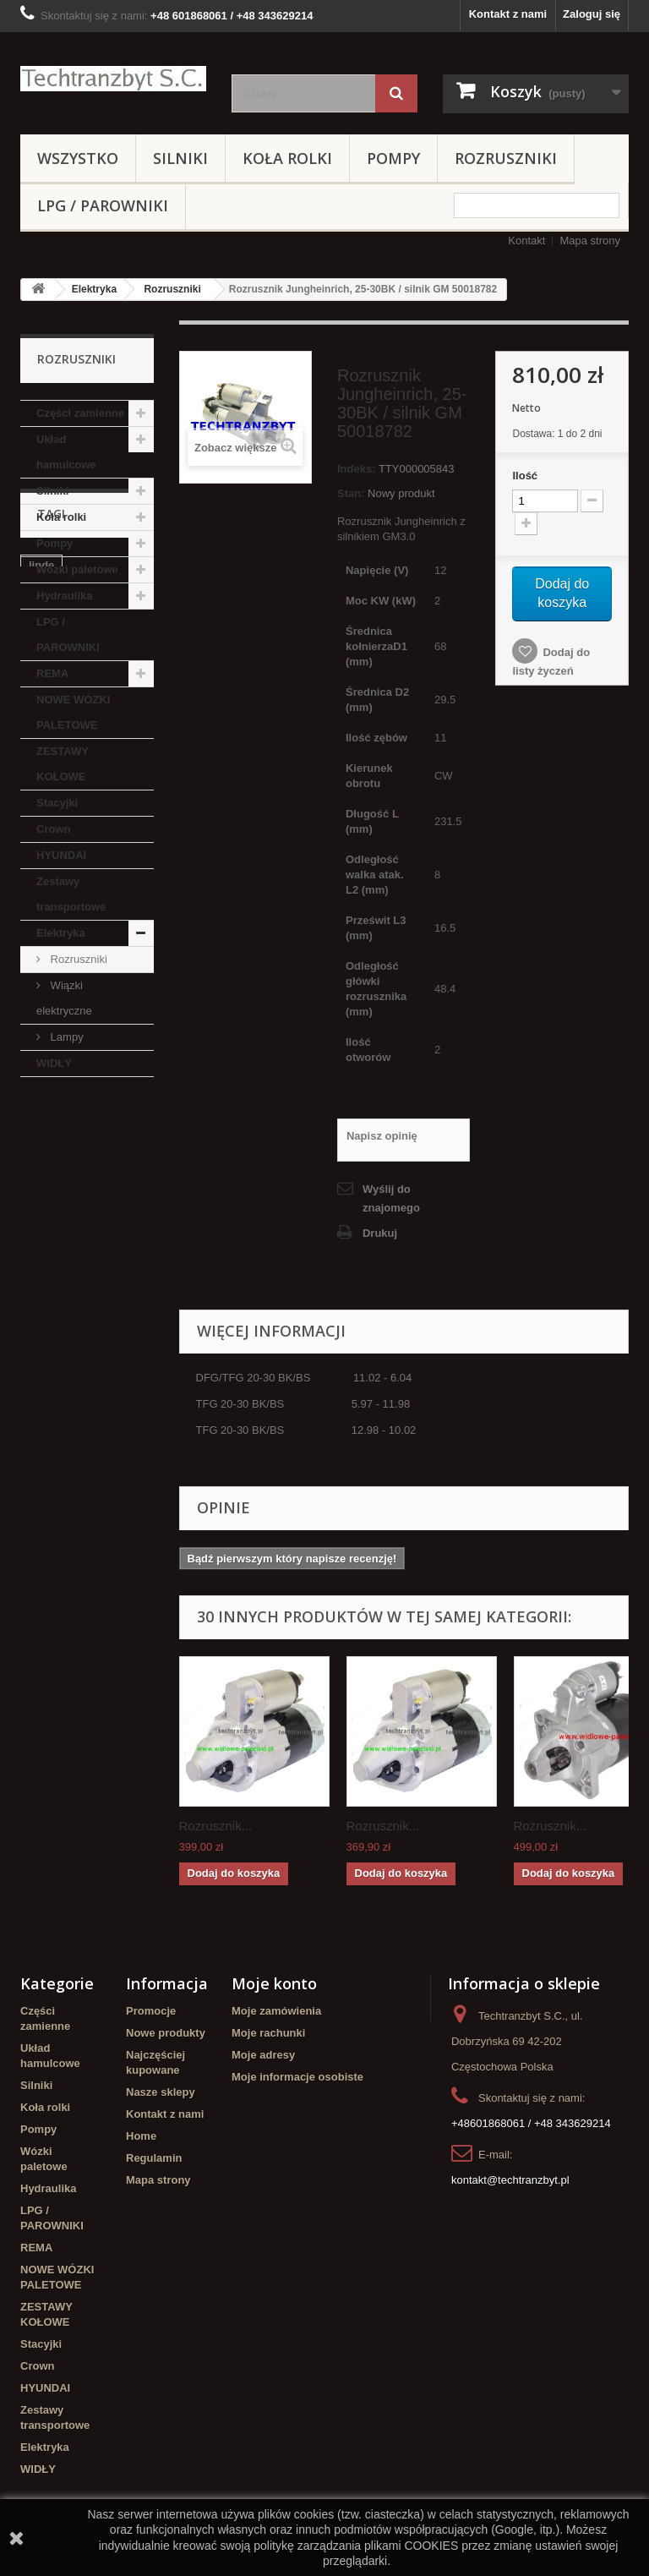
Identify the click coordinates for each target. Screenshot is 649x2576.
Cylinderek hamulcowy (59, 1211)
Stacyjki (57, 802)
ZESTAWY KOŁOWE (62, 764)
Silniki (180, 158)
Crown (53, 829)
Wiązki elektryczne (64, 998)
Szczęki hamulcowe (80, 1319)
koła (40, 1294)
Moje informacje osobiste (297, 2076)
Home (141, 2136)
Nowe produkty (165, 2032)
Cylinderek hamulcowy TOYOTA (82, 1351)
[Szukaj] (396, 93)
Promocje (151, 2010)
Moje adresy (263, 2054)
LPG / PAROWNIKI (102, 205)
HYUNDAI (61, 855)
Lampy (65, 1037)
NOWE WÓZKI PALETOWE (73, 712)
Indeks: (356, 468)
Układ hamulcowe (66, 452)
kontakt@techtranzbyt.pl (510, 2180)
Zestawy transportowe (71, 894)
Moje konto (274, 1983)
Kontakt (526, 240)
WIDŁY (54, 1063)
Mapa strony (589, 240)
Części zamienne (80, 413)
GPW (83, 1294)
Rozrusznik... (216, 1826)
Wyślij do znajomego (391, 1198)
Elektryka (94, 289)
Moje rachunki (268, 2032)
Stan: (351, 493)
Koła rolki (287, 158)
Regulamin (154, 2158)
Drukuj (380, 1233)
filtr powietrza (102, 1243)
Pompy (393, 158)
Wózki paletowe (77, 569)
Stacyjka (51, 1268)
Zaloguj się (591, 14)
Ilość (524, 475)
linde (41, 1179)
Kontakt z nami (508, 14)
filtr (37, 1243)
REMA (52, 673)
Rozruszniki (506, 158)
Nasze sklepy (160, 2092)
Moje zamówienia (276, 2010)
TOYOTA (115, 1268)
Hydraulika (64, 595)
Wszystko (77, 158)
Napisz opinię (381, 1135)
